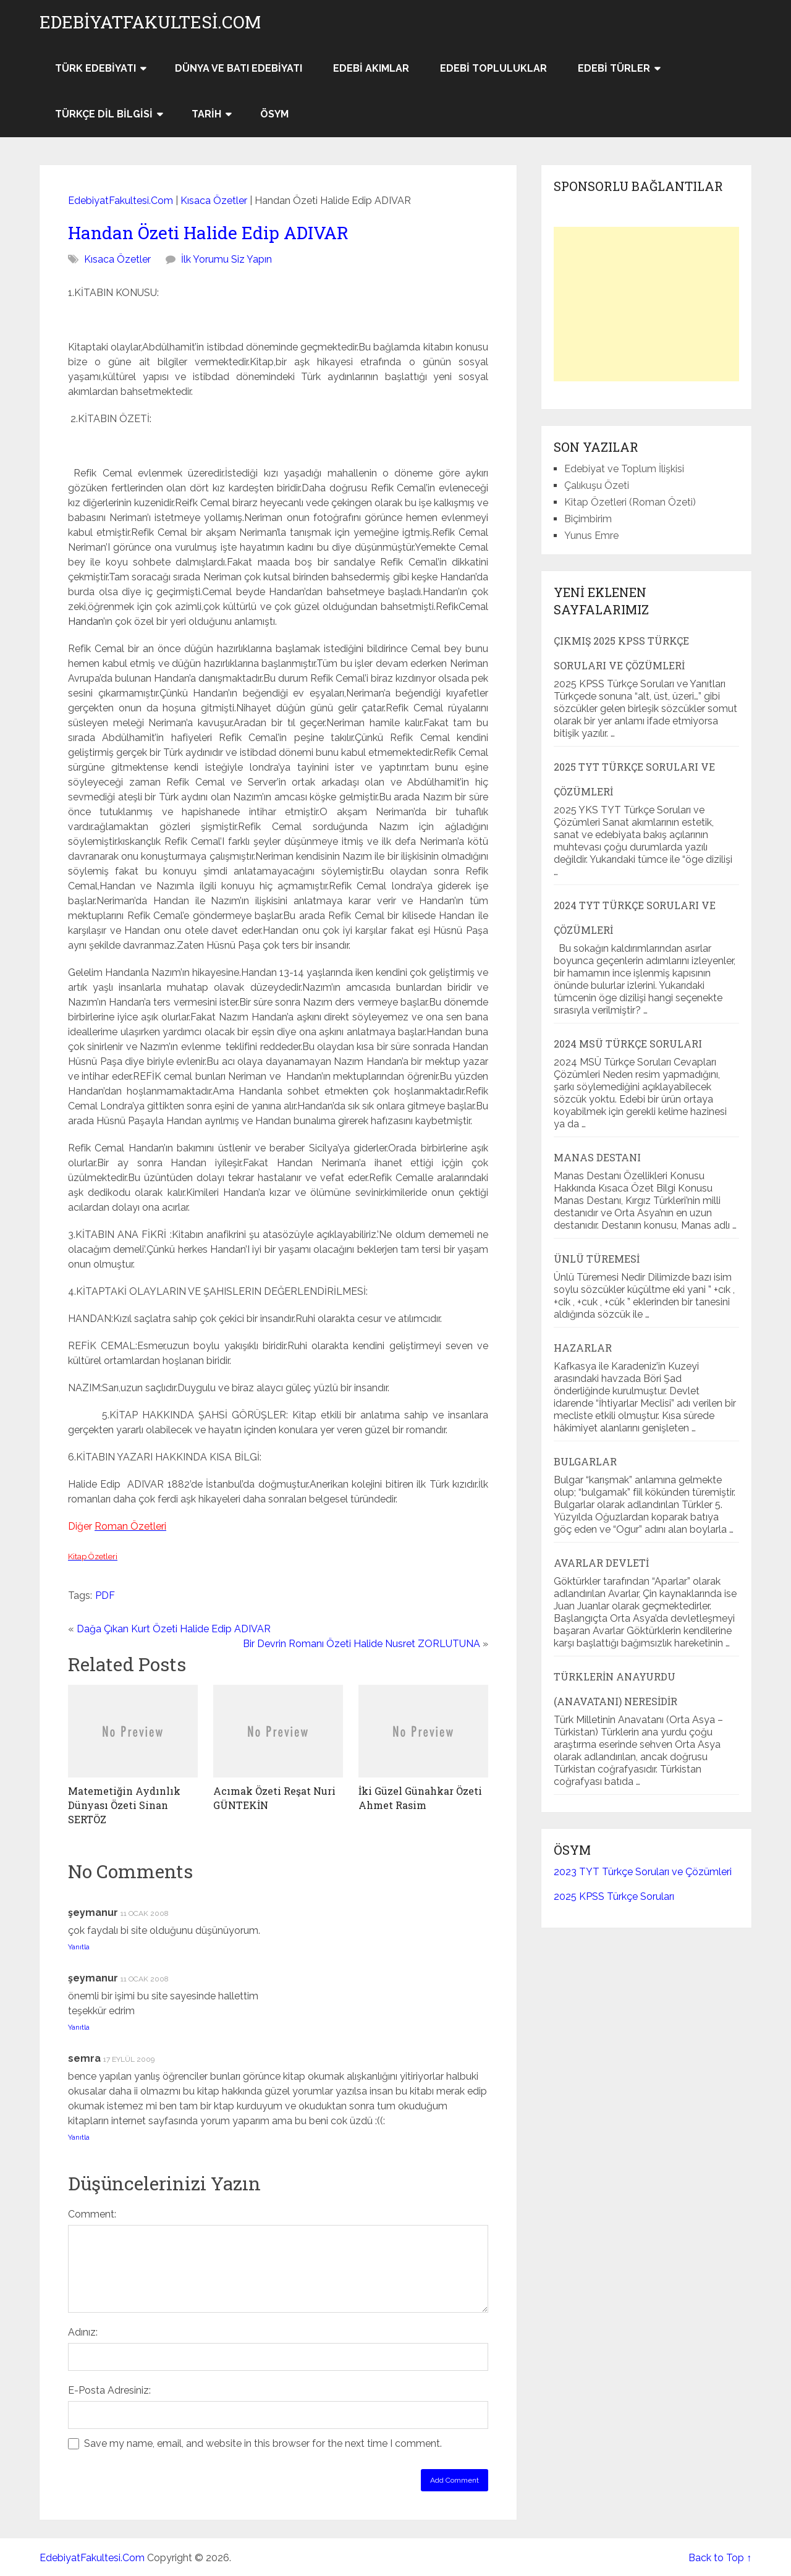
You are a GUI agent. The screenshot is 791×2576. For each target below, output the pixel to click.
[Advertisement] (646, 304)
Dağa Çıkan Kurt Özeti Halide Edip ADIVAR (174, 1629)
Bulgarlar (585, 1461)
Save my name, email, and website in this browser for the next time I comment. (263, 2443)
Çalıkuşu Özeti (596, 485)
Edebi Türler (614, 68)
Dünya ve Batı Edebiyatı (238, 68)
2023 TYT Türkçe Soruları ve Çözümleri (643, 1872)
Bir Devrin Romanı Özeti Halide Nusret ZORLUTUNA (361, 1644)
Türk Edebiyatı (95, 68)
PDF (105, 1595)
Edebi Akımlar (371, 68)
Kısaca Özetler (213, 200)
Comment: (92, 2214)
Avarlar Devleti (601, 1562)
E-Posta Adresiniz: (109, 2390)
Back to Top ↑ (719, 2558)
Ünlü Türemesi (597, 1258)
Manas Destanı (597, 1157)
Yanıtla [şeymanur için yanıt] (79, 1947)
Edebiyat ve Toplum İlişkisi (624, 469)
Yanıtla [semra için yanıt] (79, 2137)
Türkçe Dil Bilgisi (104, 114)
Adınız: (83, 2332)
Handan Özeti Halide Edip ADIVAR (208, 232)
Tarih (206, 114)
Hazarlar (583, 1347)
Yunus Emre (591, 535)
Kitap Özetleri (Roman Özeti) (630, 502)
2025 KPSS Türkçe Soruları (614, 1896)
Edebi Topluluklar (493, 68)
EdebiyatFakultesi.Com (150, 22)
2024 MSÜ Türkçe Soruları (628, 1043)
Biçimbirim (588, 519)
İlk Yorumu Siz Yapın (226, 259)
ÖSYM (274, 114)
